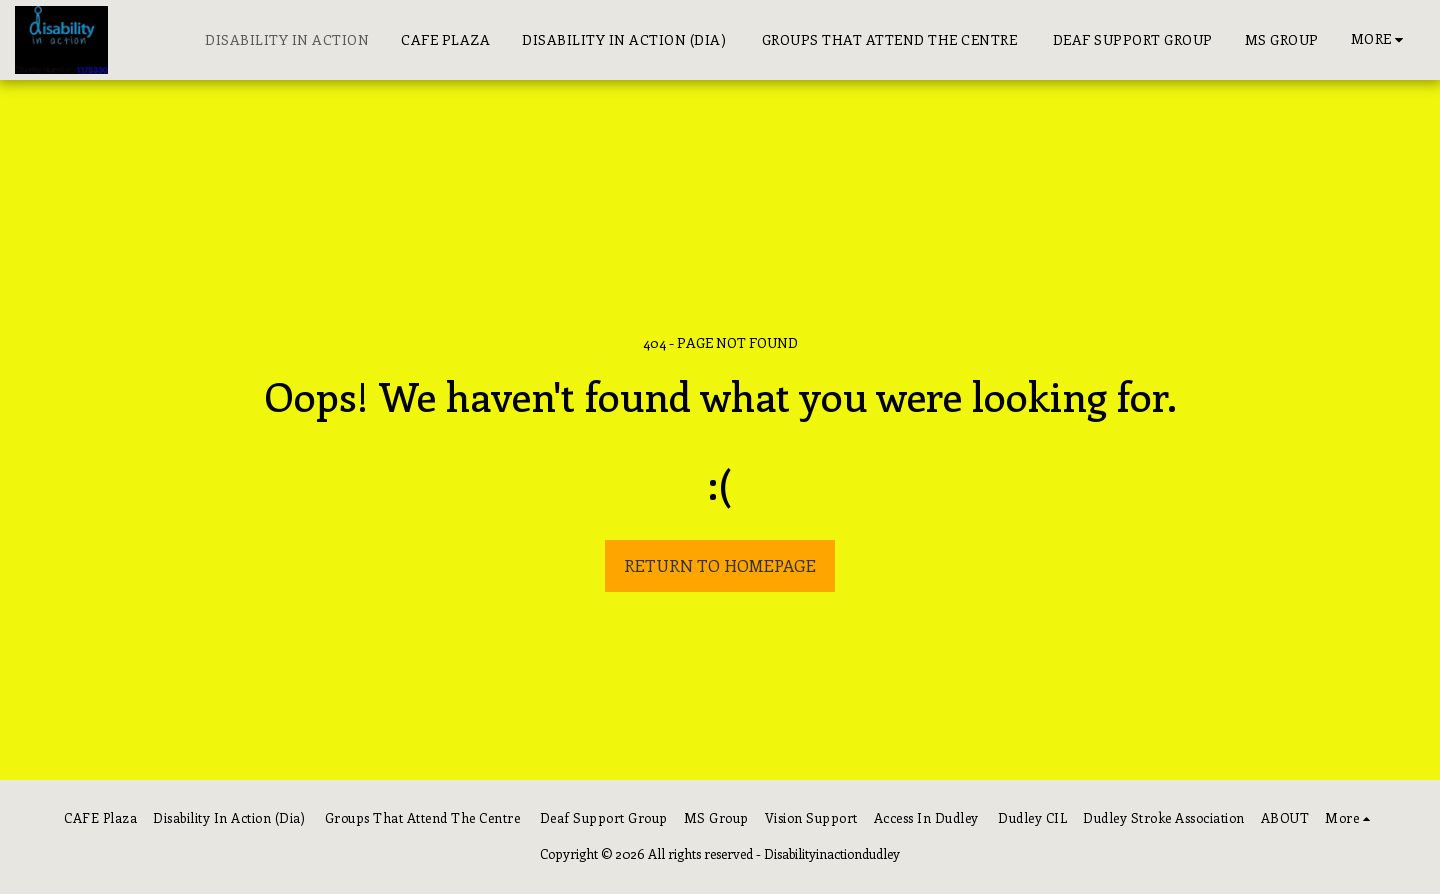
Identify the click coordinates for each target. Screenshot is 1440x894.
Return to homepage (720, 565)
